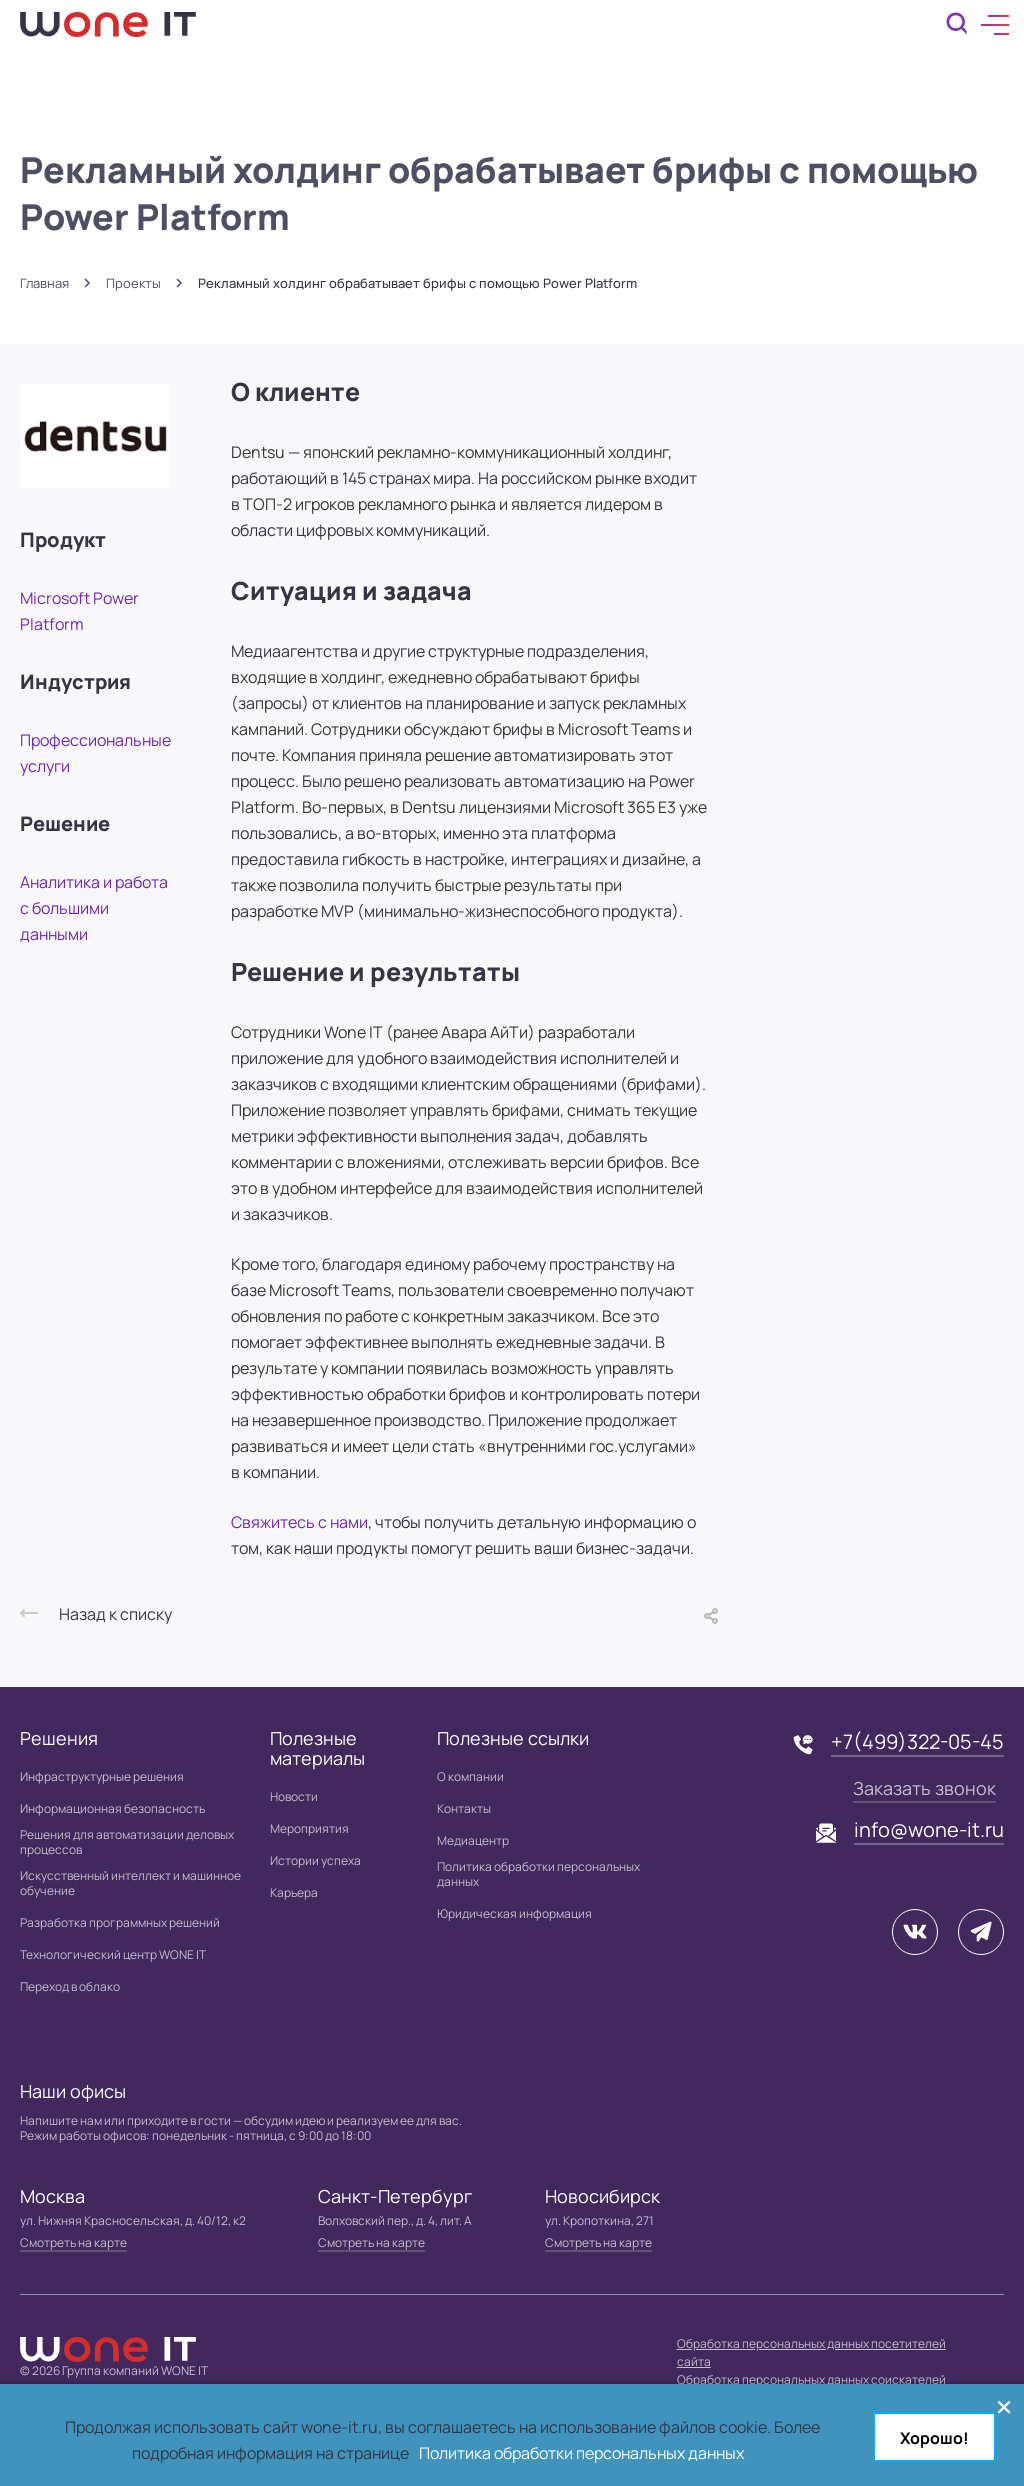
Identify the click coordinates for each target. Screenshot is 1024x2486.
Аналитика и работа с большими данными (94, 908)
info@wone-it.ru (929, 1829)
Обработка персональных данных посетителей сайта (811, 2352)
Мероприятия (309, 1828)
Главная (44, 283)
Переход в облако (70, 1986)
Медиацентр (473, 1840)
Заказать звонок (924, 1788)
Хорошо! (934, 2438)
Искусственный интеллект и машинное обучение (130, 1883)
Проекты (133, 283)
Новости (294, 1796)
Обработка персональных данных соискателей (811, 2379)
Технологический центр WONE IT (113, 1954)
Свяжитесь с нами (299, 1522)
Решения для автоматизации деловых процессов (127, 1842)
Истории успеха (315, 1860)
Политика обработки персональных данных (538, 1874)
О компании (470, 1776)
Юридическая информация (514, 1913)
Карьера (294, 1892)
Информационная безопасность (112, 1808)
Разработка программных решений (120, 1922)
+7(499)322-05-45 (917, 1741)
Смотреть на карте (73, 2242)
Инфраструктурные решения (102, 1776)
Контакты (464, 1808)
